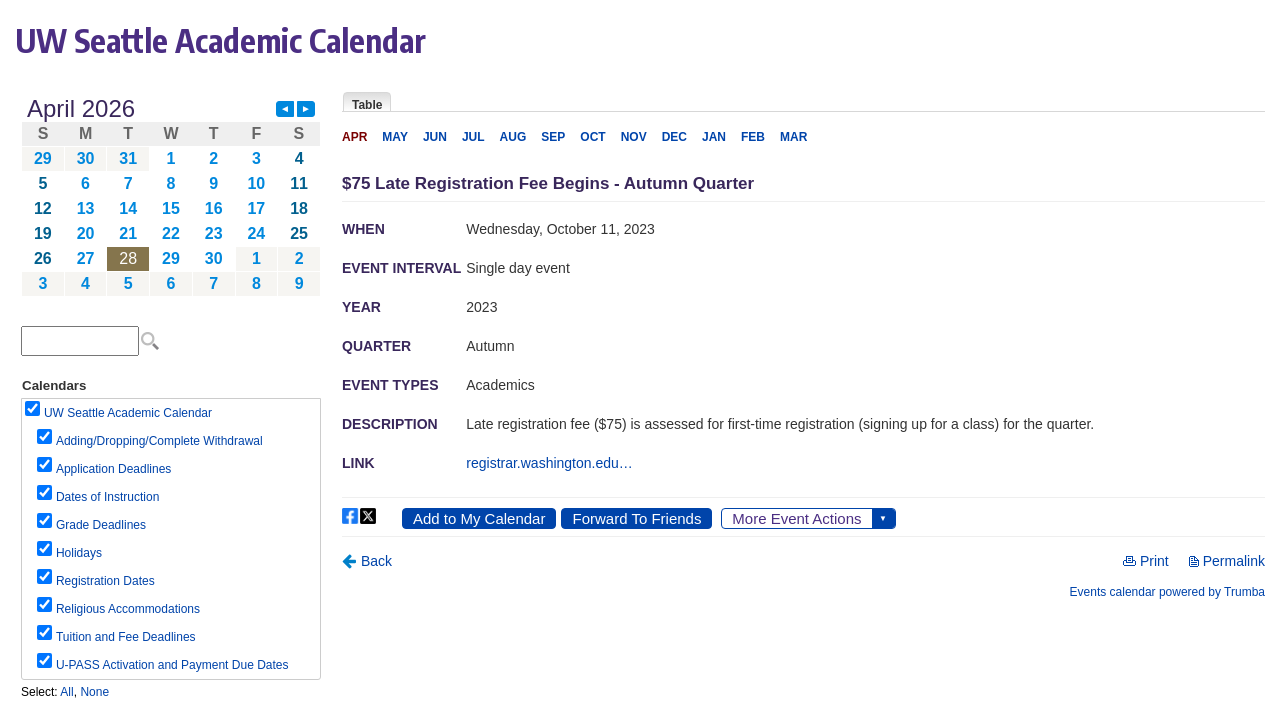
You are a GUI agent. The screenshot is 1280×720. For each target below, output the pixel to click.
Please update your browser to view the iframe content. (171, 196)
